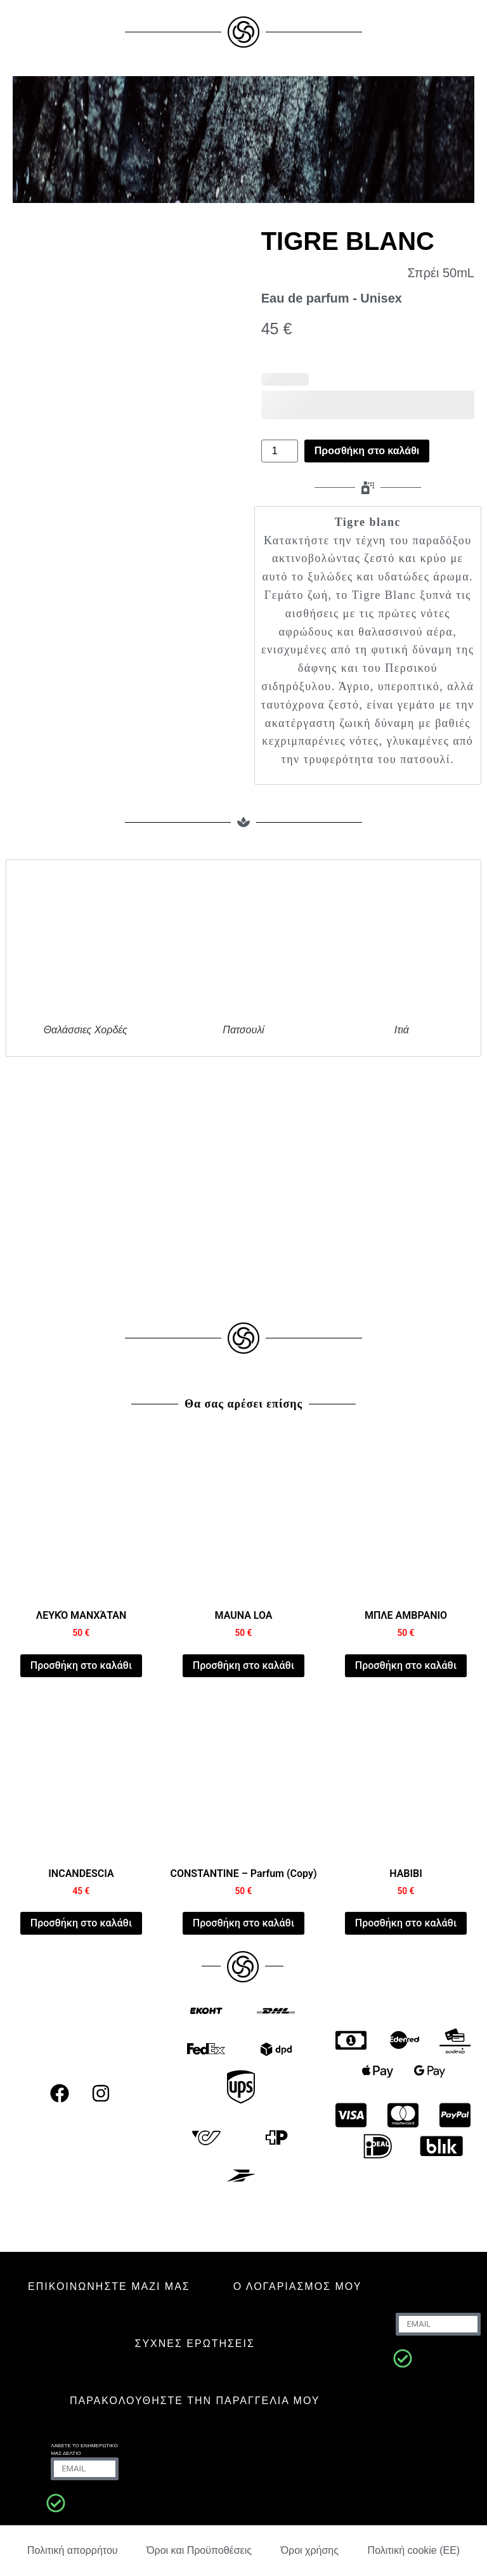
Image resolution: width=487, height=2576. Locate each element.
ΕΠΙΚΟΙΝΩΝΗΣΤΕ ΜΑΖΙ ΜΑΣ (109, 2286)
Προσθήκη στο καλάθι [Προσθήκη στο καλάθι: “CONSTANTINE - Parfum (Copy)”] (243, 1923)
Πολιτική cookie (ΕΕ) (414, 2550)
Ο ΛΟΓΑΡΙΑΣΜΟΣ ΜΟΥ (297, 2286)
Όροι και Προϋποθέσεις (199, 2550)
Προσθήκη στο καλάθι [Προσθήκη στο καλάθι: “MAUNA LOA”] (243, 1665)
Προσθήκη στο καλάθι (367, 450)
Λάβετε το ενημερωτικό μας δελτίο (84, 2449)
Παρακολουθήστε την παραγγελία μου (195, 2400)
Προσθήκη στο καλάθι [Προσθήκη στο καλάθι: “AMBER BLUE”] (406, 1665)
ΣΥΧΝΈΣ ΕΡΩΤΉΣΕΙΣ (195, 2343)
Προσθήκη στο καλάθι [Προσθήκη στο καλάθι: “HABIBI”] (406, 1923)
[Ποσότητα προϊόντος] (279, 451)
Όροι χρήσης (310, 2550)
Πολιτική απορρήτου (72, 2550)
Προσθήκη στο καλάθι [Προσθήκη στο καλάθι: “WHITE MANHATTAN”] (81, 1665)
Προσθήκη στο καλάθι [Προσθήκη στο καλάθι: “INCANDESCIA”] (81, 1923)
